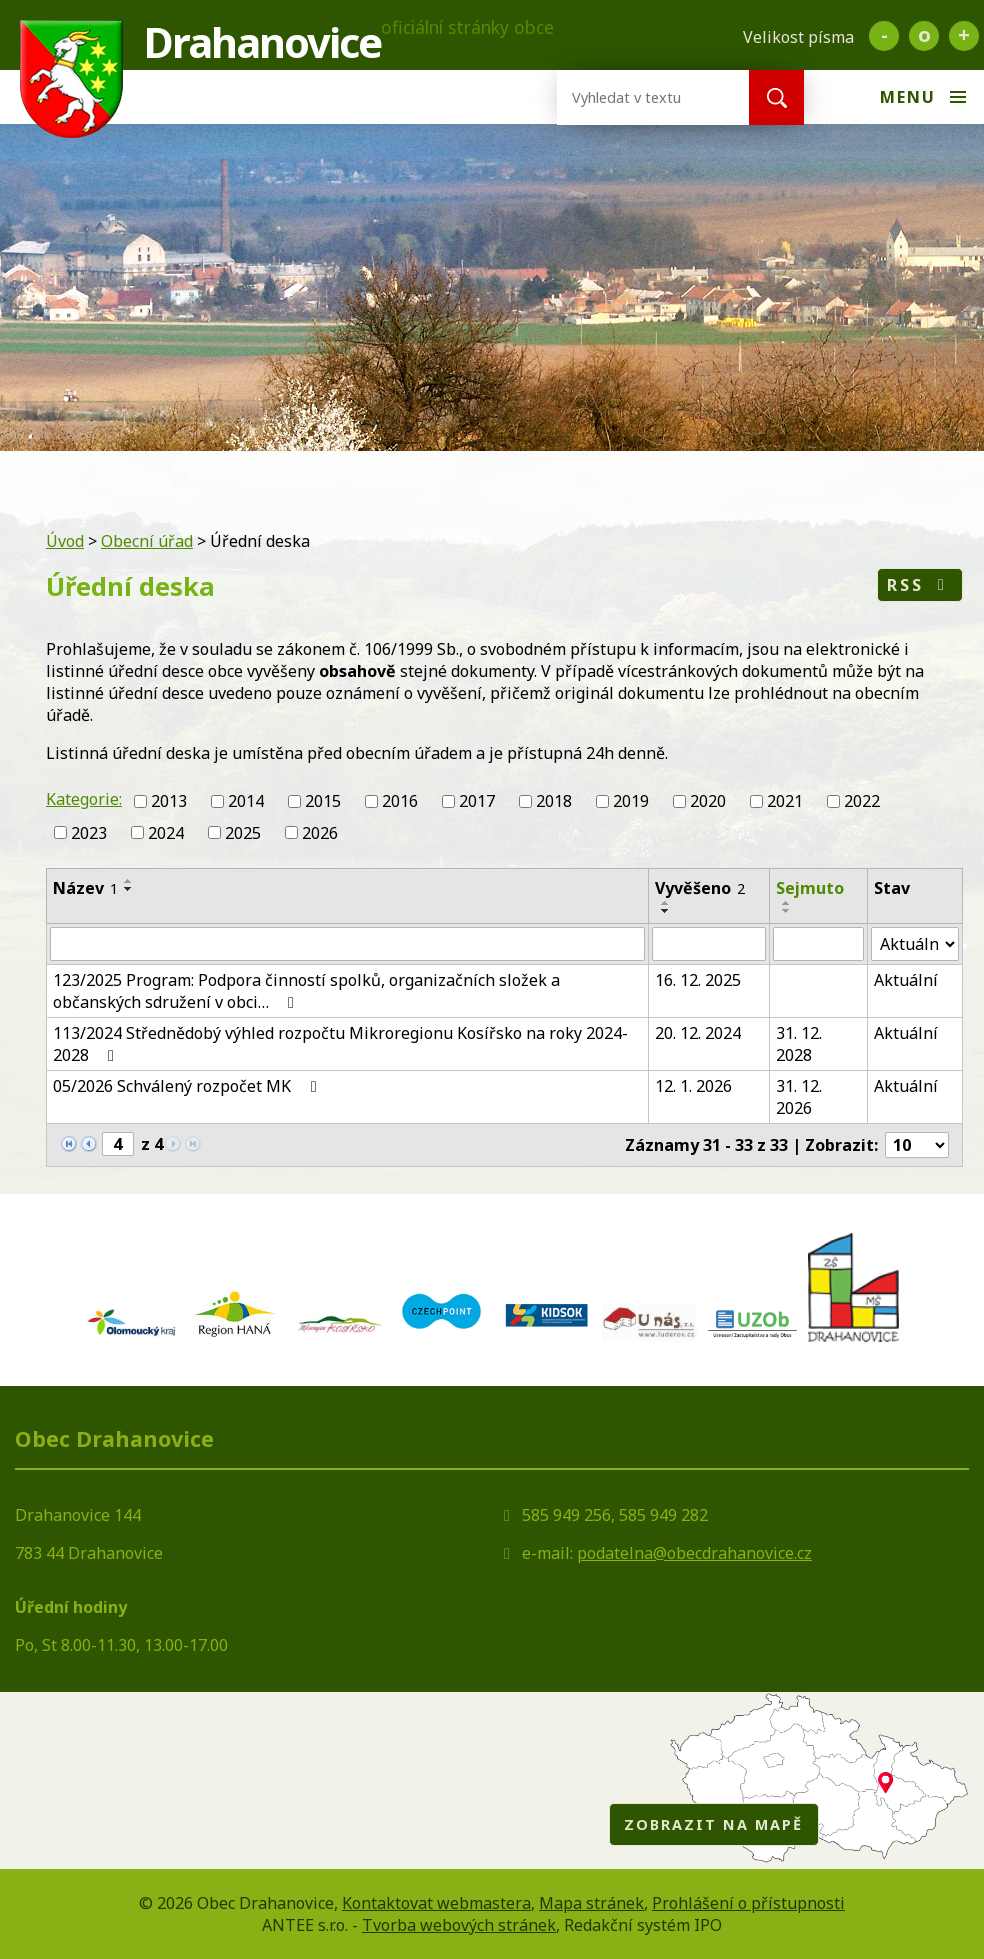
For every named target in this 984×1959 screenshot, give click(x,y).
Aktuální (906, 980)
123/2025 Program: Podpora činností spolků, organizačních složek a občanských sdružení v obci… (306, 991)
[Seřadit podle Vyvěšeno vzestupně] (666, 903)
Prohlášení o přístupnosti (748, 1903)
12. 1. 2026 (693, 1086)
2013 (169, 801)
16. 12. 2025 (698, 980)
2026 (320, 833)
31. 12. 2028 (799, 1044)
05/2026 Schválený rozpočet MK (188, 1086)
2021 (785, 801)
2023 (89, 833)
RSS (919, 585)
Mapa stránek (591, 1903)
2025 (243, 833)
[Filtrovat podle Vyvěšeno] (709, 944)
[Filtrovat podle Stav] (915, 944)
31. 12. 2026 (799, 1097)
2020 (708, 801)
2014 (246, 801)
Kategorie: (84, 799)
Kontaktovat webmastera (436, 1903)
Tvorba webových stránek (459, 1925)
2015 (323, 801)
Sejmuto (810, 888)
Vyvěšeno (700, 888)
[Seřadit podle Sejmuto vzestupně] (787, 903)
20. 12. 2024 (698, 1033)
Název (85, 888)
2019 (631, 801)
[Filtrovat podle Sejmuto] (819, 944)
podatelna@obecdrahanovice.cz (694, 1553)
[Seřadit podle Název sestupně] (129, 889)
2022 (862, 801)
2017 (477, 801)
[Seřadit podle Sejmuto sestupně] (787, 911)
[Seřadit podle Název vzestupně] (129, 881)
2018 (554, 801)
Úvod (65, 541)
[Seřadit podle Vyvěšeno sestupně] (666, 911)
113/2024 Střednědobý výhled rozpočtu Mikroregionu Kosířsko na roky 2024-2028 (340, 1044)
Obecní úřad (147, 541)
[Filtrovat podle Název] (347, 944)
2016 (400, 801)
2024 (166, 833)
